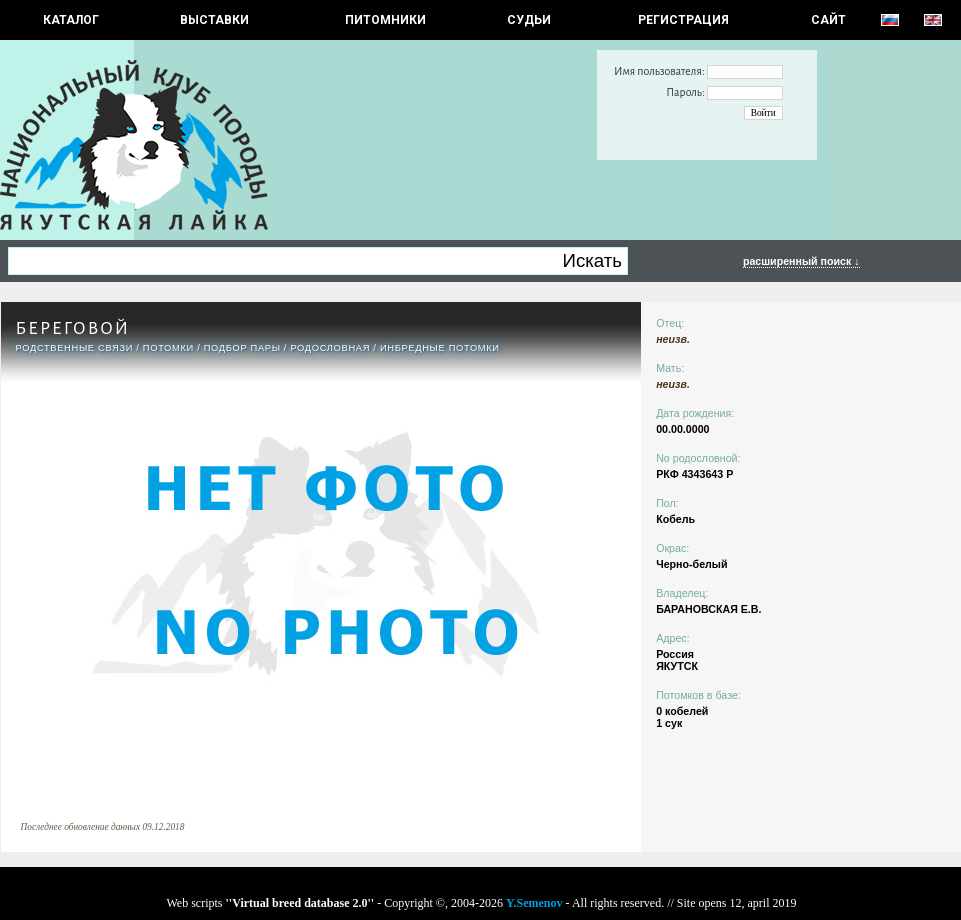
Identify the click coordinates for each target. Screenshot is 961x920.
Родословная (330, 348)
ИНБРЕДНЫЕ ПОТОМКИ (440, 348)
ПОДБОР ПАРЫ (242, 348)
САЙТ (828, 20)
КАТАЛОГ (71, 20)
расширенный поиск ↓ (801, 261)
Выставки (214, 20)
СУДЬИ (529, 20)
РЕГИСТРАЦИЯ (683, 20)
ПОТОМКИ (168, 348)
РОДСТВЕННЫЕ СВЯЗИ (75, 348)
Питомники (385, 20)
